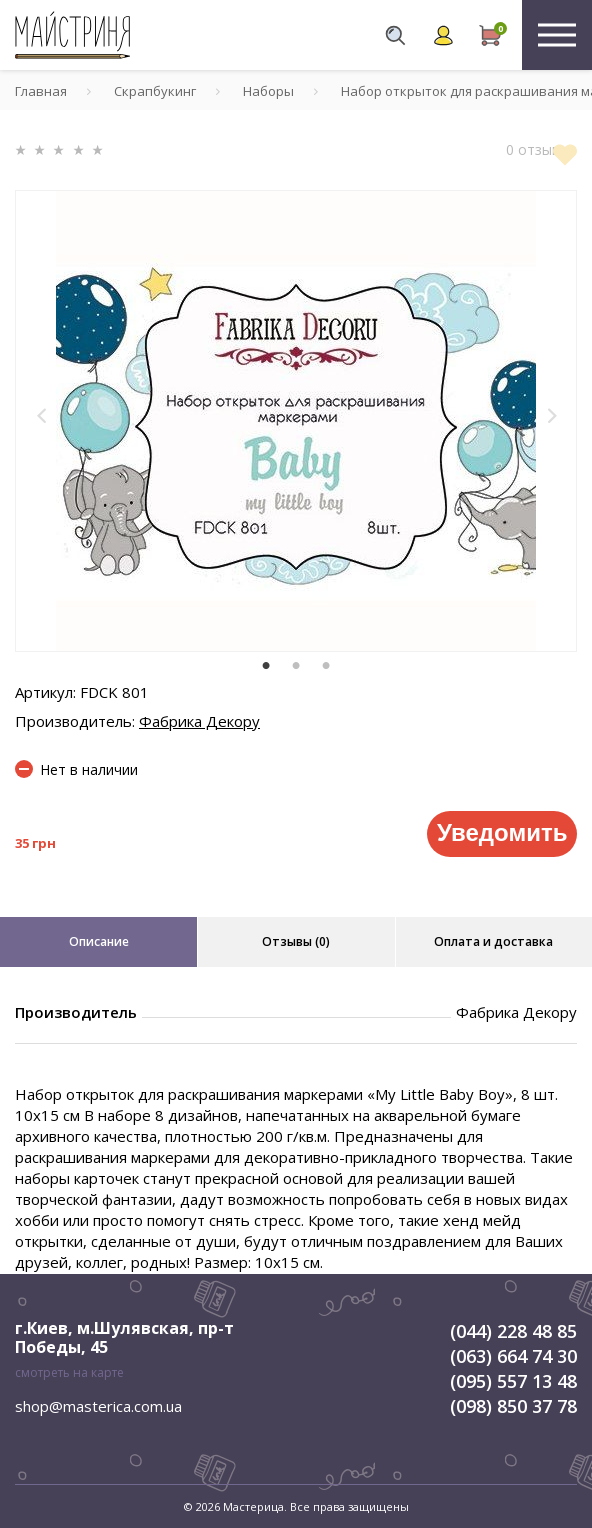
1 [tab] (266, 666)
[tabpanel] (296, 421)
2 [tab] (296, 666)
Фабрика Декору (199, 721)
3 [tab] (326, 666)
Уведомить (502, 832)
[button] (42, 416)
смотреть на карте (69, 1372)
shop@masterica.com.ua (98, 1406)
